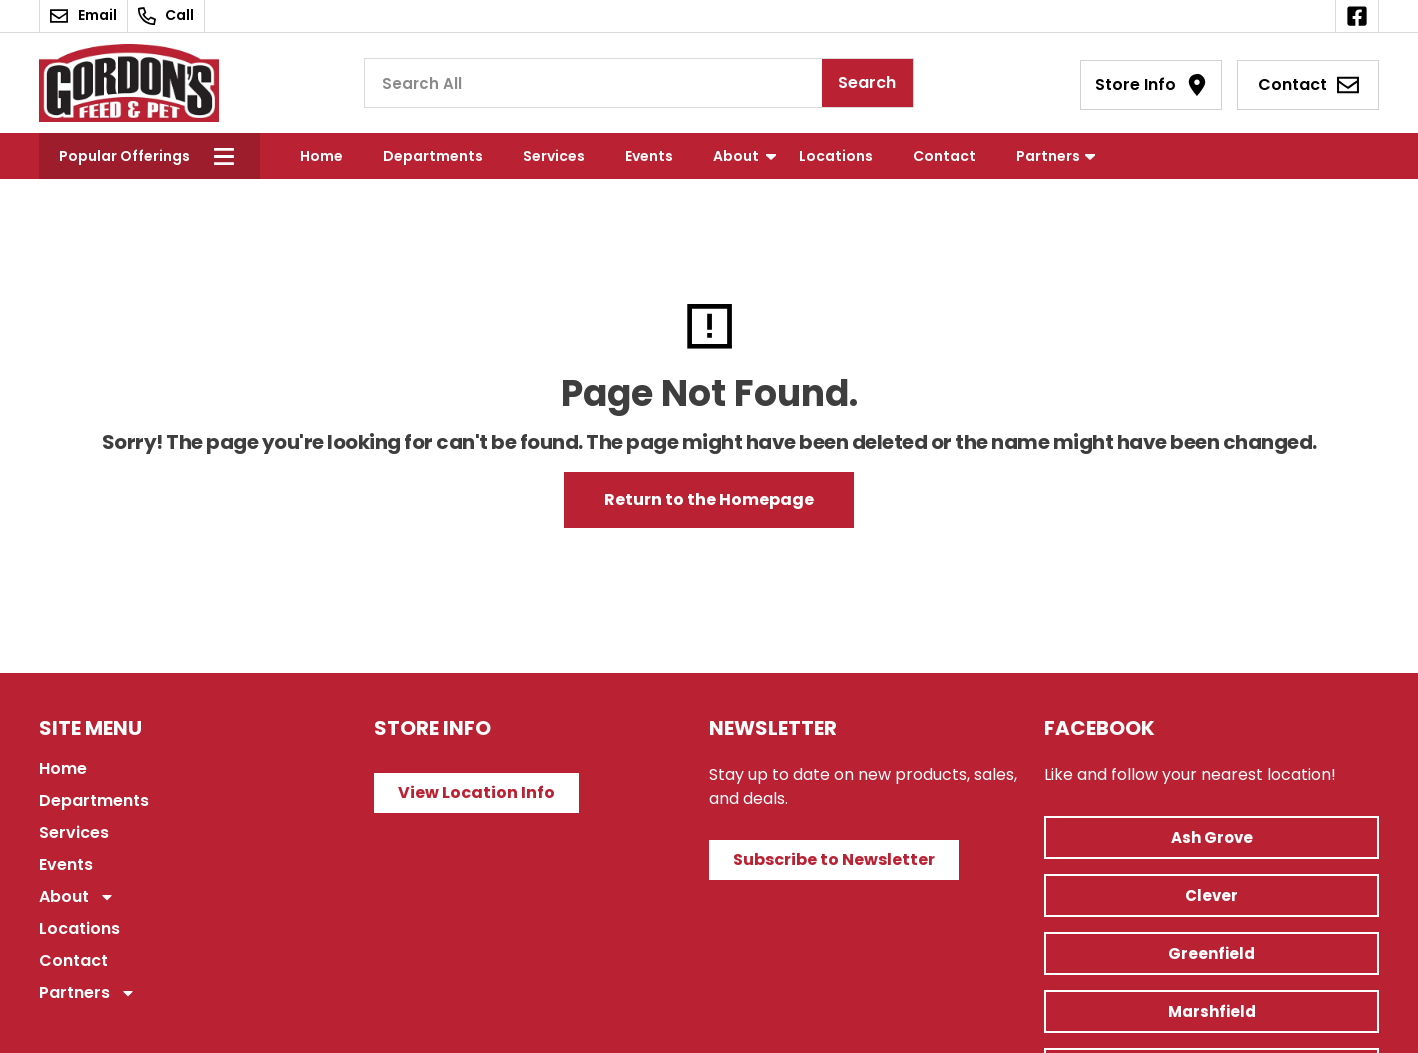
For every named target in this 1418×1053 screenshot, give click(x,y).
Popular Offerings (124, 156)
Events (649, 156)
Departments (433, 156)
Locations (836, 156)
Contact (944, 156)
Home (321, 156)
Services (554, 156)
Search (867, 82)
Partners (1048, 156)
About (736, 156)
